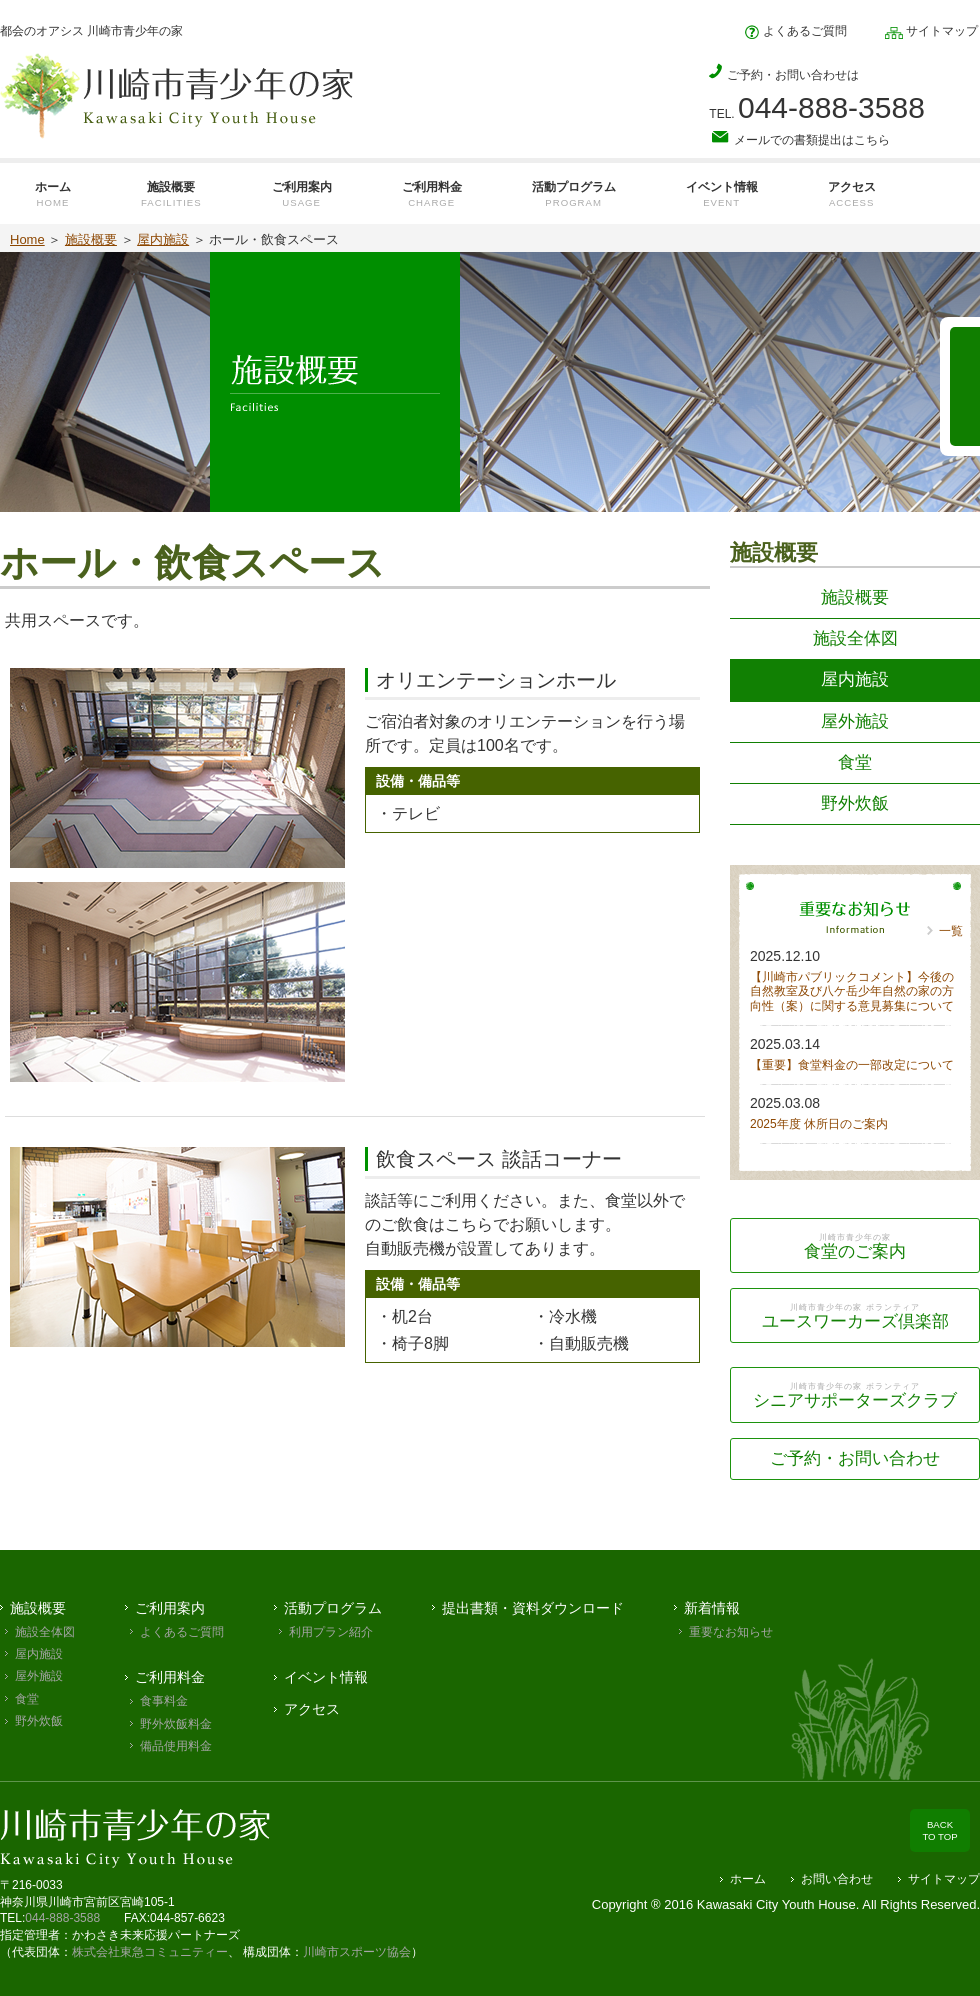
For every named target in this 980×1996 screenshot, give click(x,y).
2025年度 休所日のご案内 (819, 1124)
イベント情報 (326, 1677)
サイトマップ (931, 31)
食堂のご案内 (855, 1246)
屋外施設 (855, 721)
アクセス (312, 1709)
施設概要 (91, 239)
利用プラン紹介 (331, 1632)
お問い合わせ (837, 1879)
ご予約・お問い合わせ (855, 1458)
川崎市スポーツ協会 (357, 1952)
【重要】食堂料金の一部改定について (852, 1065)
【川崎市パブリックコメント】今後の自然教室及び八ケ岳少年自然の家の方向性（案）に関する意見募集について (852, 991)
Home (27, 239)
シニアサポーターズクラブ (855, 1395)
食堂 (855, 762)
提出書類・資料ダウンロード (533, 1608)
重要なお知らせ (731, 1632)
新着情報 (712, 1608)
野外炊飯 (855, 803)
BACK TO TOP (939, 1830)
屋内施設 (163, 239)
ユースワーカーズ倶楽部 (855, 1316)
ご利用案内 (170, 1608)
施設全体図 (855, 638)
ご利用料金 (170, 1677)
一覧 (951, 931)
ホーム (748, 1879)
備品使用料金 (176, 1746)
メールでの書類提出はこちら (800, 139)
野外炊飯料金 (176, 1724)
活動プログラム (333, 1608)
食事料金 (164, 1701)
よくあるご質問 (795, 31)
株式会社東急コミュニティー (150, 1952)
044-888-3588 (62, 1918)
